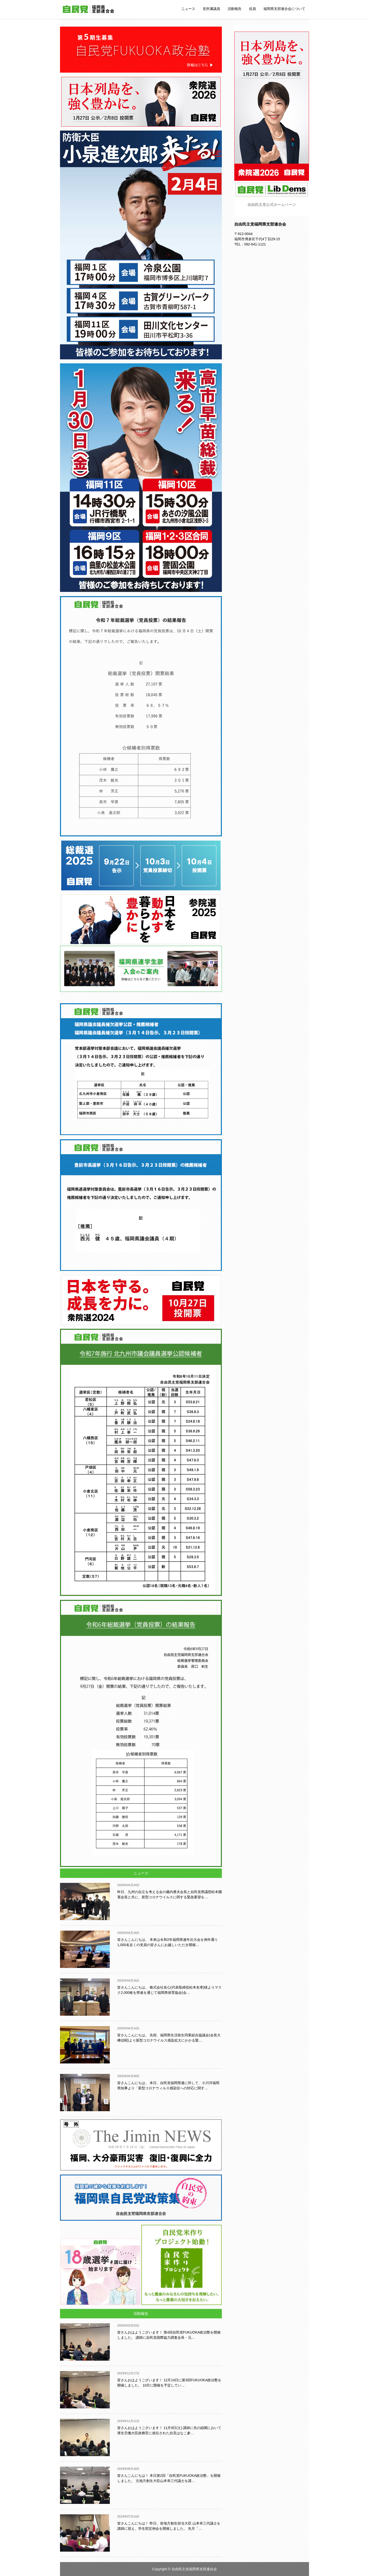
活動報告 (235, 9)
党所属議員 (211, 9)
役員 (252, 9)
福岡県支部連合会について (284, 9)
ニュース (188, 9)
